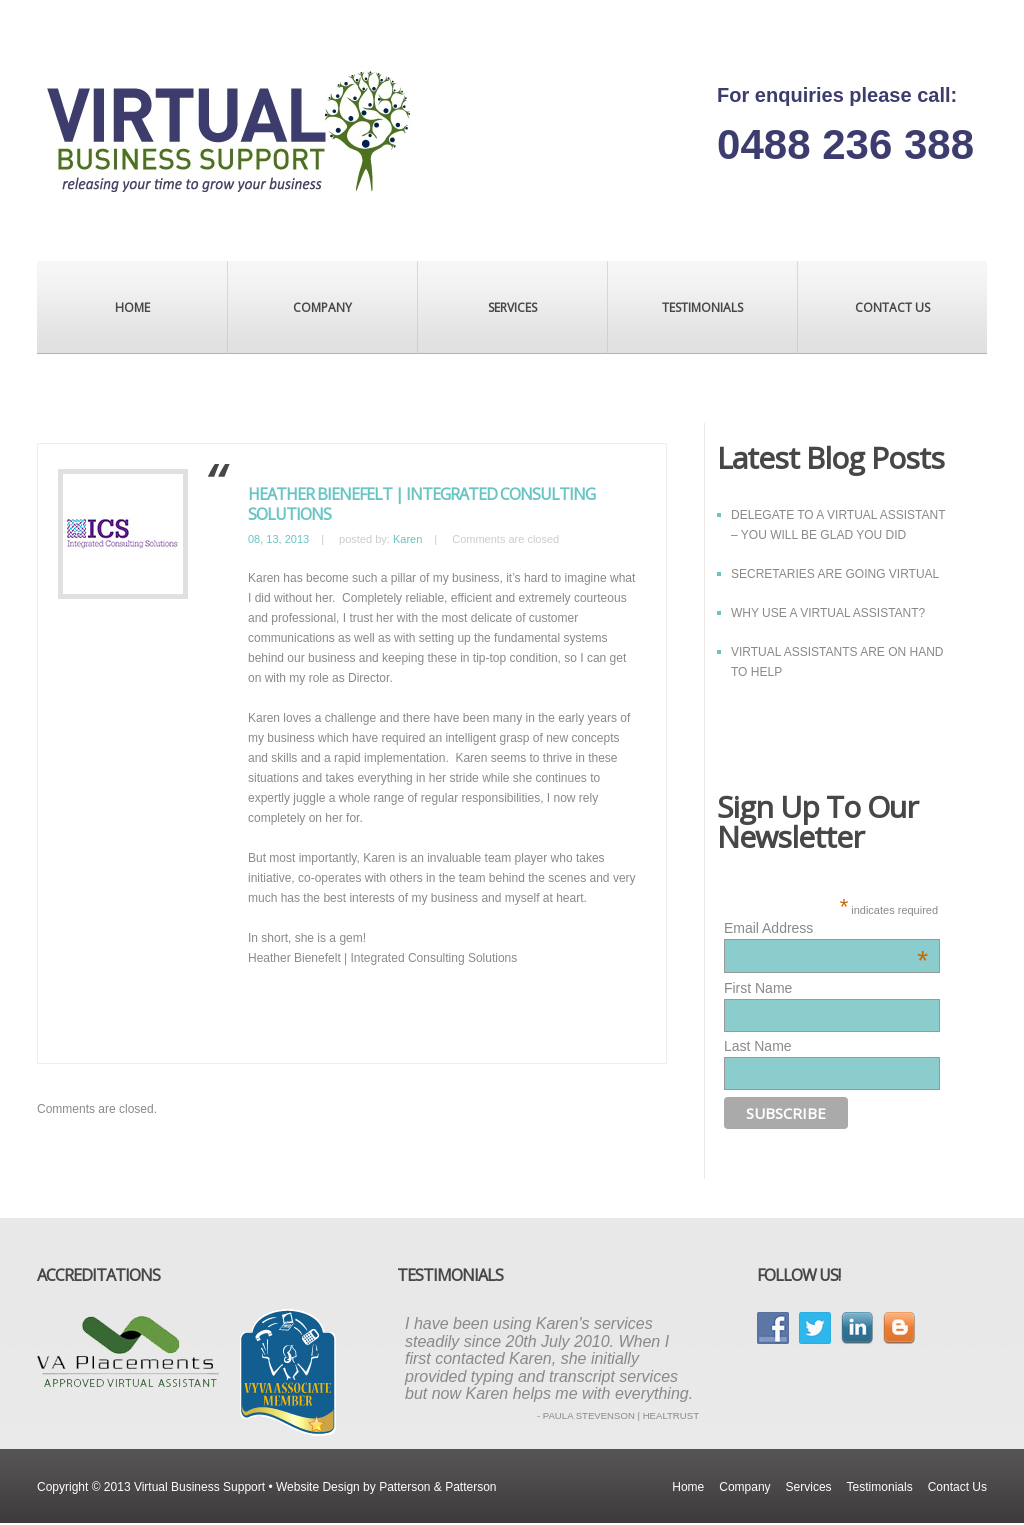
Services (512, 307)
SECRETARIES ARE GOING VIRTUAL (835, 574)
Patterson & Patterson (437, 1487)
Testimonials (702, 307)
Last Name (758, 1046)
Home (132, 307)
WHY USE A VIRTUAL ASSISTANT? (828, 613)
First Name (758, 988)
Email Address (826, 928)
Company (322, 307)
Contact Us (892, 307)
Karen (407, 539)
